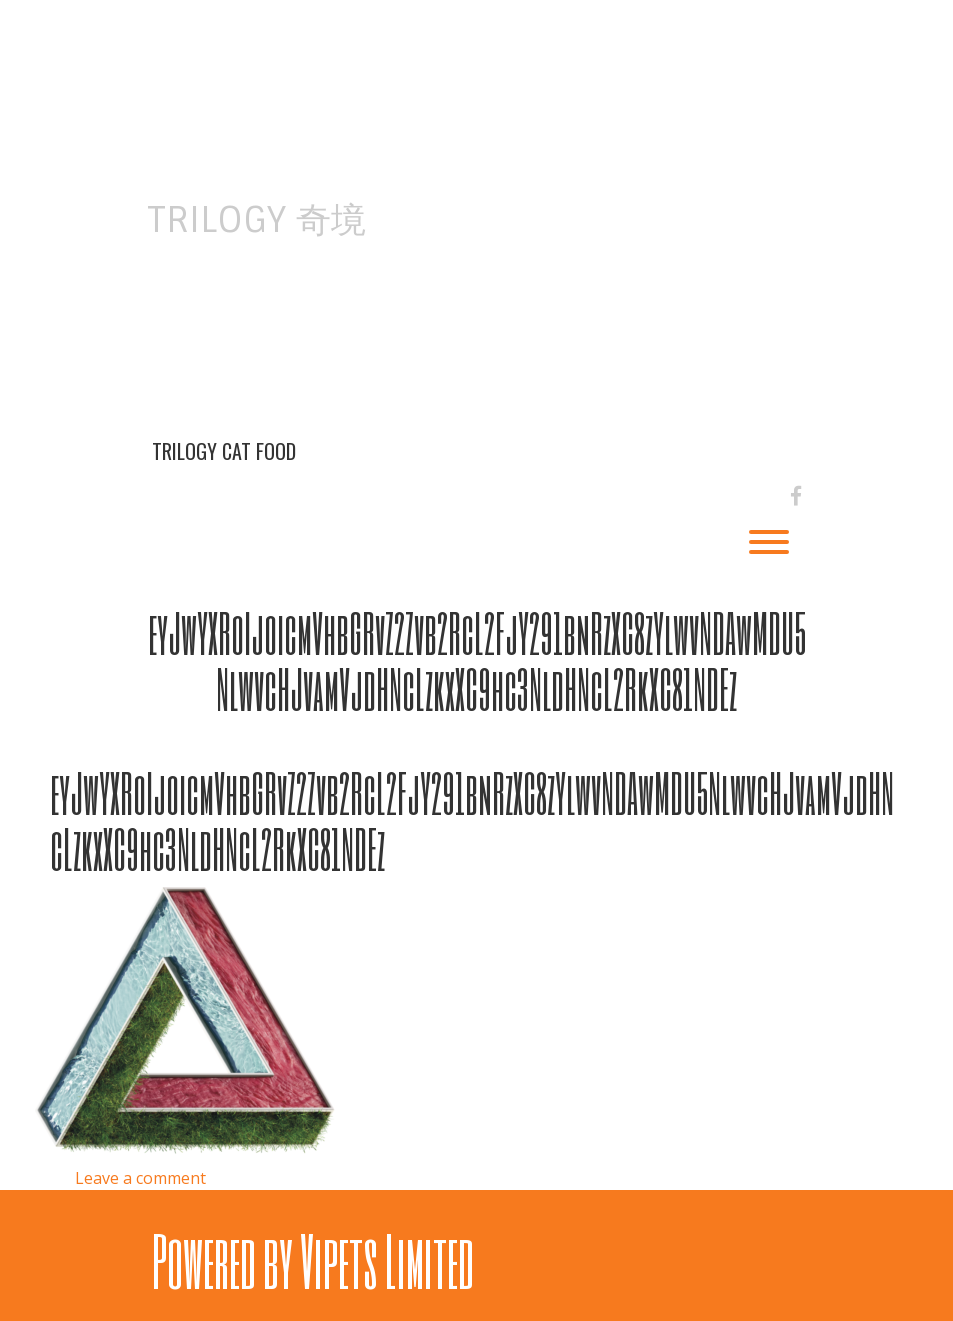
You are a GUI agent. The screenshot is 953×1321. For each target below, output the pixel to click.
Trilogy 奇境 (256, 220)
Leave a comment (140, 1178)
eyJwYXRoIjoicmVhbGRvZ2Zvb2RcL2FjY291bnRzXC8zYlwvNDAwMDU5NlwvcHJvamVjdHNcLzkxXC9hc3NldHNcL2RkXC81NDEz (477, 660)
